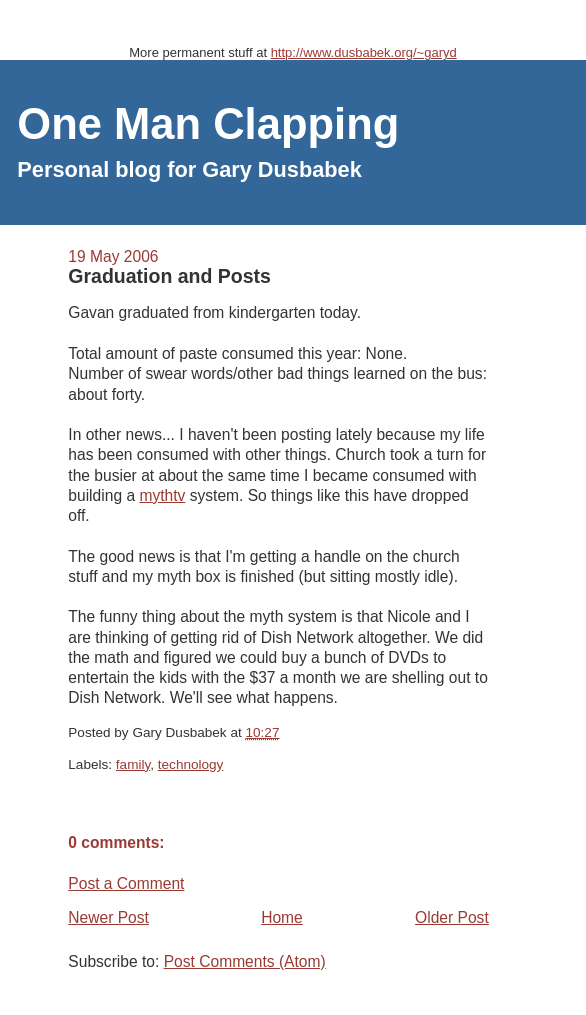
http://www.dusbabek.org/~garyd (364, 52)
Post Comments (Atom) (245, 961)
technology (191, 764)
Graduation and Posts (169, 276)
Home (282, 917)
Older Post (452, 917)
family (133, 764)
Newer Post (108, 917)
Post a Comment (126, 883)
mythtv (162, 495)
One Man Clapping (208, 124)
